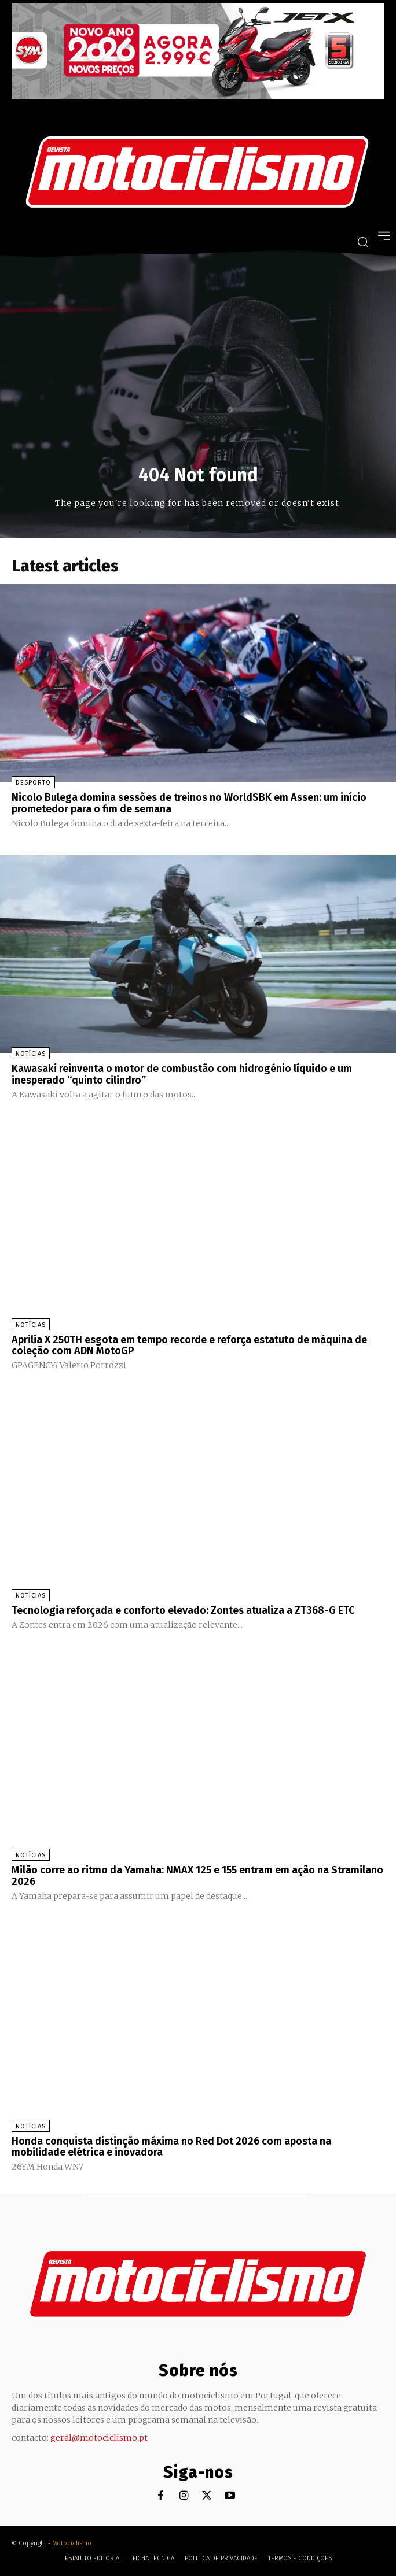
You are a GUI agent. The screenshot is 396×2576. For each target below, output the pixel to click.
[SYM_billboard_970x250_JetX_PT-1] (198, 96)
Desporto (33, 782)
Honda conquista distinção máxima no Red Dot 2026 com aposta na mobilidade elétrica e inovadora (171, 2147)
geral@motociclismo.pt (99, 2438)
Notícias (31, 1054)
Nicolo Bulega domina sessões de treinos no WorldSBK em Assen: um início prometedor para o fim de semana (189, 803)
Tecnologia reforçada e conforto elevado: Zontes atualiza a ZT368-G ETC (183, 1610)
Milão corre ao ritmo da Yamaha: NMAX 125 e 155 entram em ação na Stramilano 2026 (197, 1876)
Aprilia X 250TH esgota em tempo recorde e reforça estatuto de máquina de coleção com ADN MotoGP (189, 1345)
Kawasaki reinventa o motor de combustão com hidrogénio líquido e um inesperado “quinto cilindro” (182, 1074)
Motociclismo (71, 2543)
